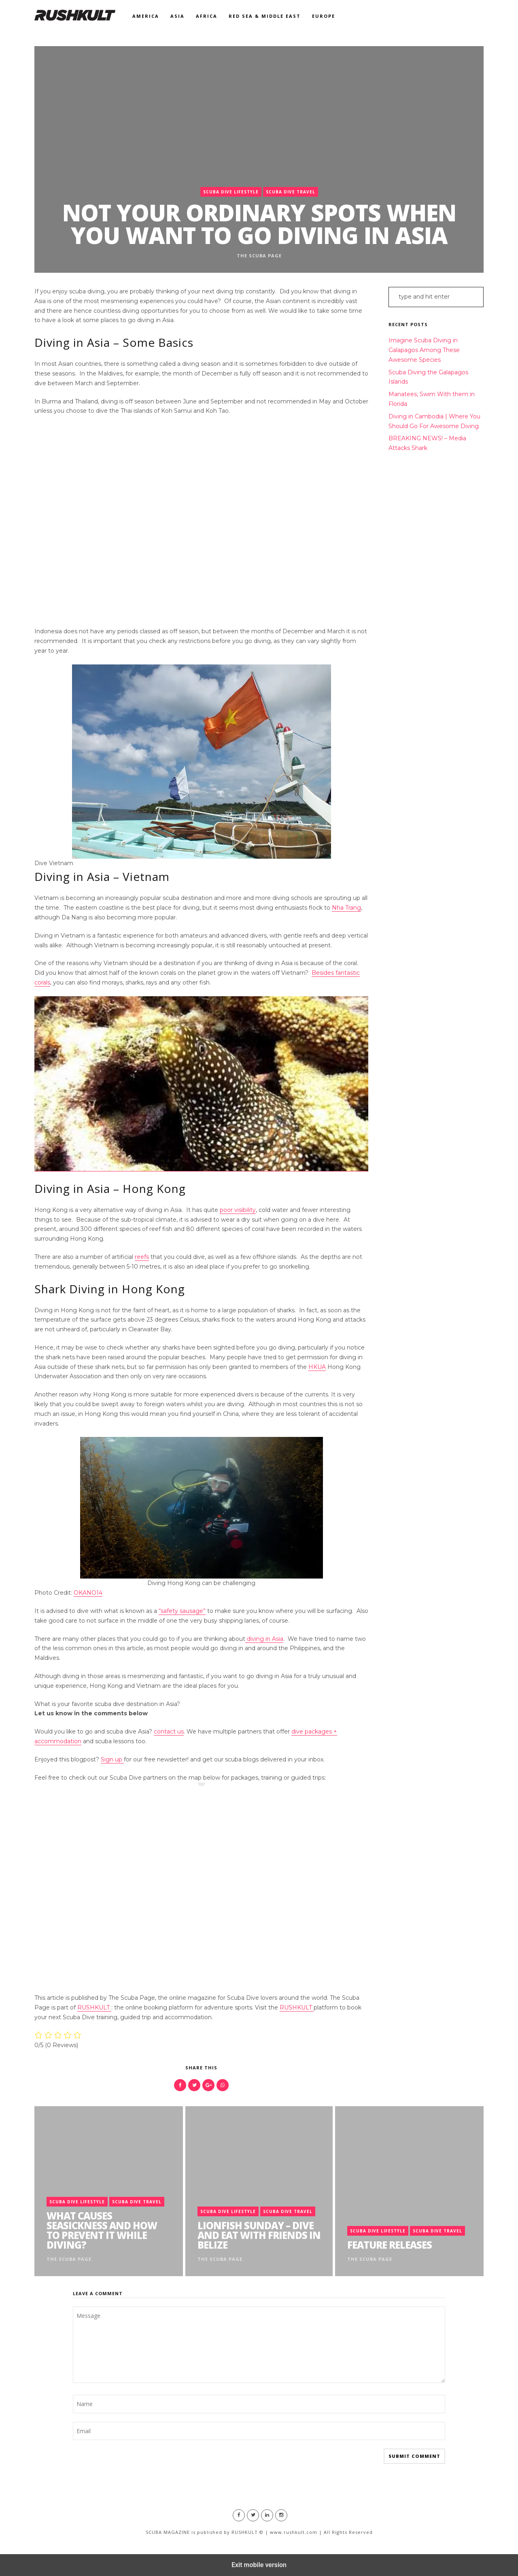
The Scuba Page (259, 256)
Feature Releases (389, 2244)
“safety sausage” (182, 1611)
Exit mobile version (259, 2565)
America (145, 16)
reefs (142, 1256)
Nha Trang (346, 907)
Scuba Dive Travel (290, 192)
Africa (206, 16)
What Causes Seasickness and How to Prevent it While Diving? (102, 2230)
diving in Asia (264, 1638)
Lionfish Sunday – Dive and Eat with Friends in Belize (259, 2235)
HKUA (317, 1367)
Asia (177, 16)
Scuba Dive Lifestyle (231, 192)
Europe (323, 16)
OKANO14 (88, 1592)
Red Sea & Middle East (265, 16)
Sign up (112, 1759)
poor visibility (238, 1210)
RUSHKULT (94, 2007)
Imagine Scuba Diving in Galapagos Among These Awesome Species (424, 350)
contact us (169, 1731)
